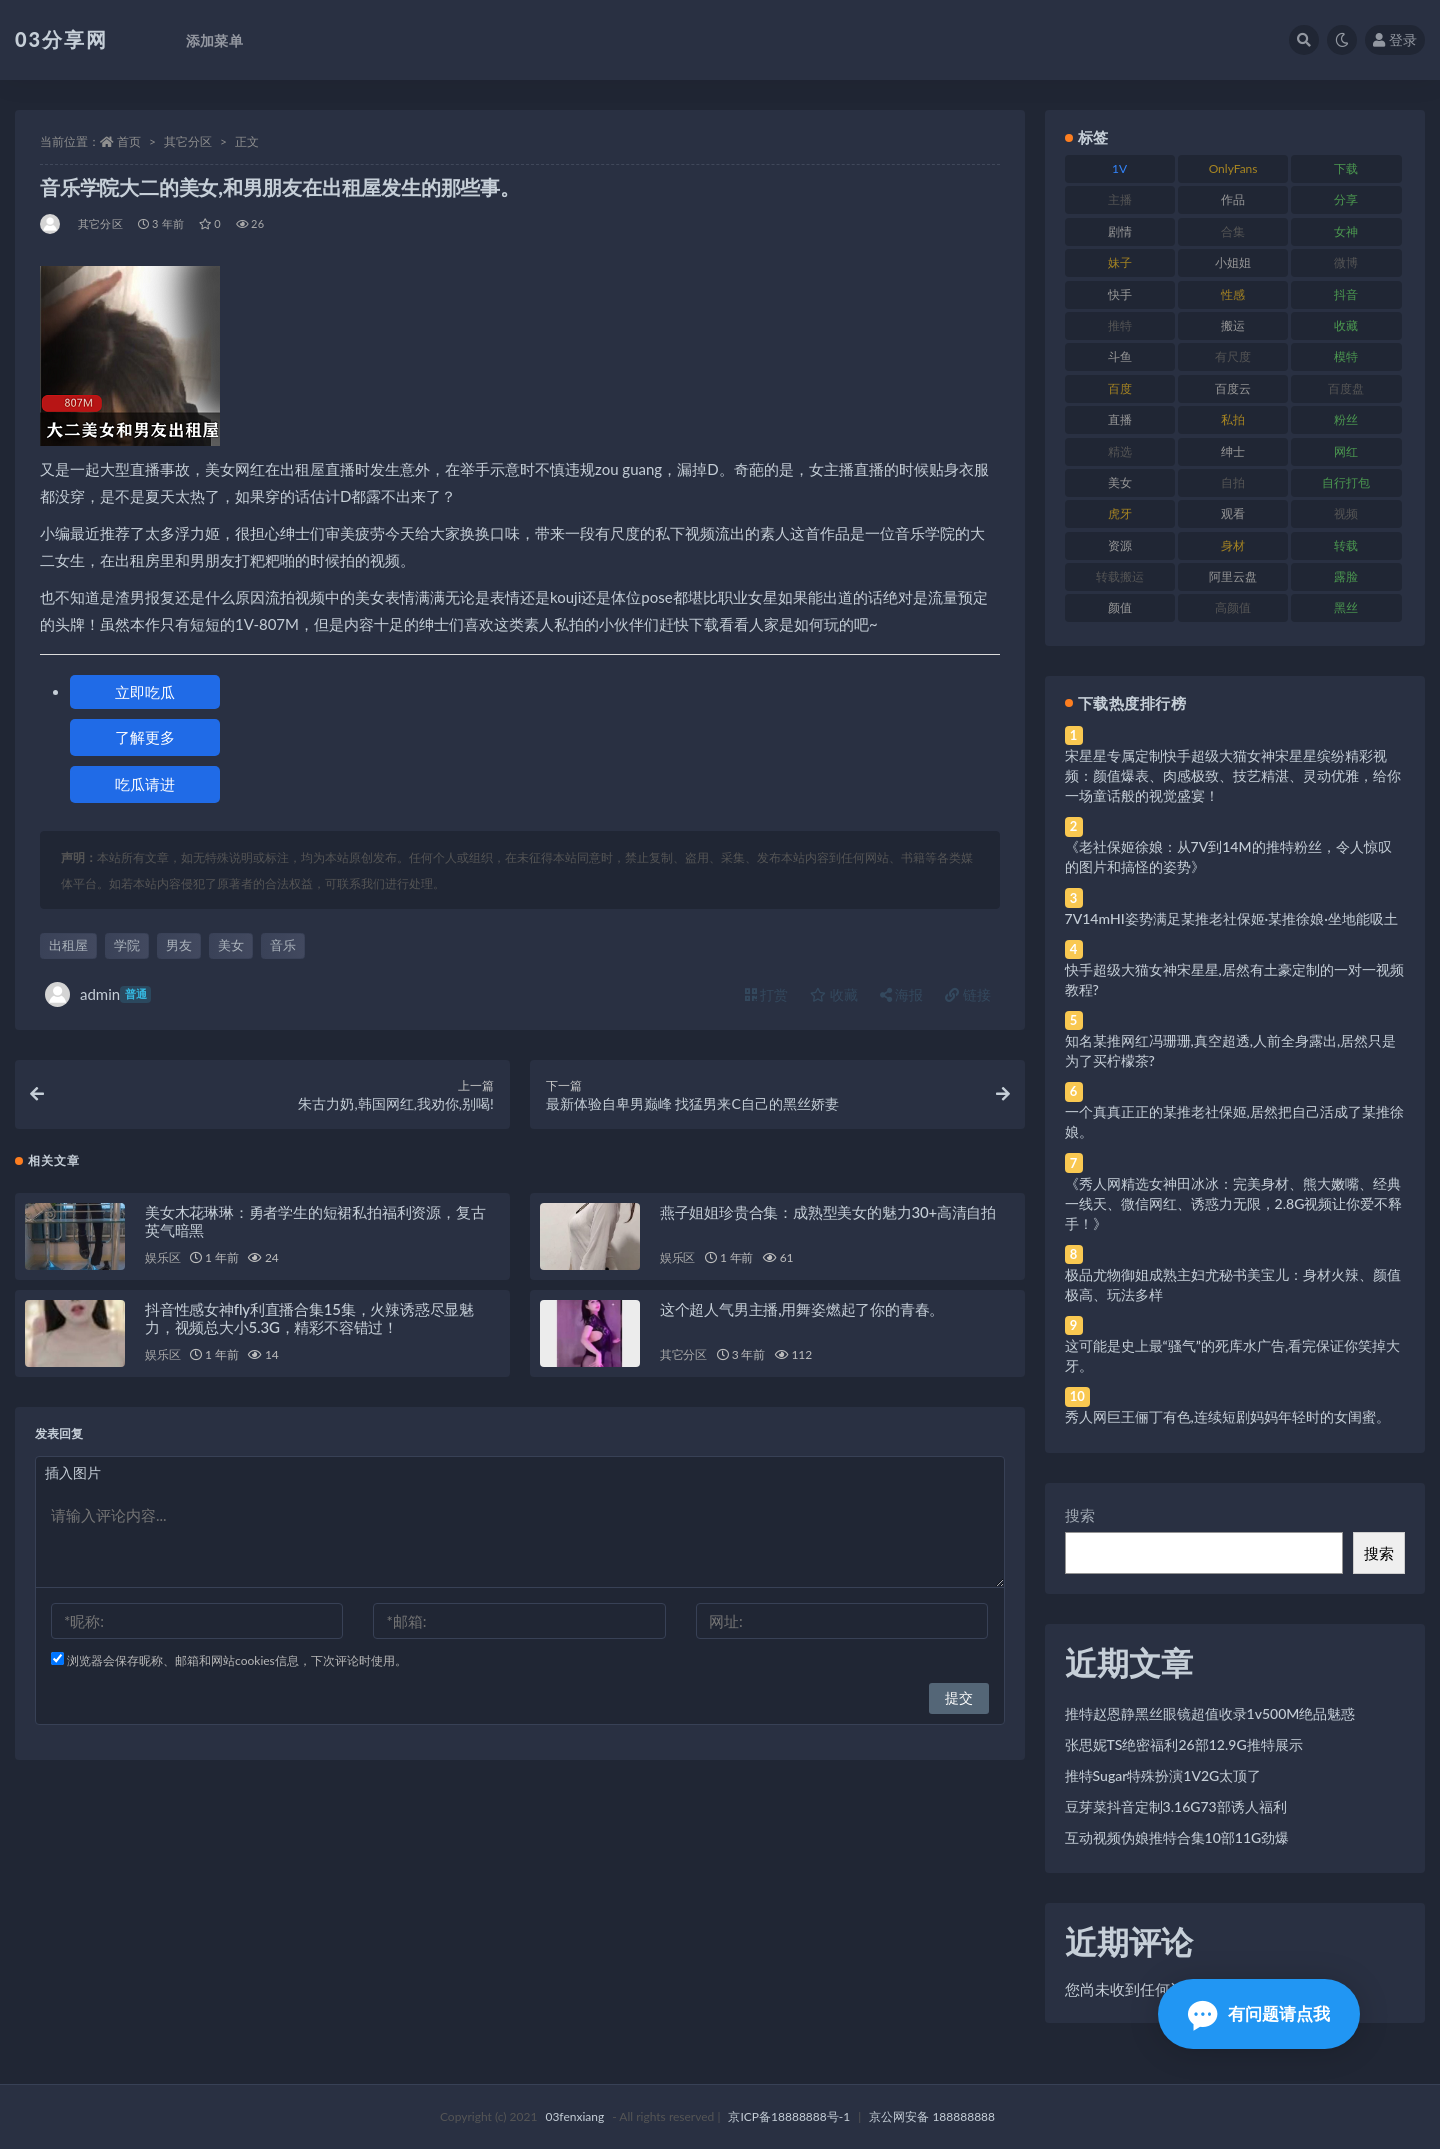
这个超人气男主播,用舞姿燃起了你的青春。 (802, 1314)
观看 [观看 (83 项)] (1233, 513)
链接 (968, 994)
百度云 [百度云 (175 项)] (1233, 388)
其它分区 (188, 141)
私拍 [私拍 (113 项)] (1233, 419)
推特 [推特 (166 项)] (1120, 325)
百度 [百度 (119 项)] (1120, 388)
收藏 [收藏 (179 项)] (1346, 325)
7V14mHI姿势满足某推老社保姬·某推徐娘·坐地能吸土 (1231, 918)
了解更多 (145, 737)
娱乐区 (162, 1262)
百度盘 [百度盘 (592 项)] (1346, 388)
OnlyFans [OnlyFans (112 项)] (1233, 168)
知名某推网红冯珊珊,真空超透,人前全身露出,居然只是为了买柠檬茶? (1231, 1050)
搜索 (1080, 1515)
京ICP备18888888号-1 (789, 2116)
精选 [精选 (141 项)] (1120, 451)
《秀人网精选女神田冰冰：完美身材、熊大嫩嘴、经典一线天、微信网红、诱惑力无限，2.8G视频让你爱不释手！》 (1234, 1203)
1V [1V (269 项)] (1119, 168)
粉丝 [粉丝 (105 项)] (1346, 419)
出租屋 (68, 945)
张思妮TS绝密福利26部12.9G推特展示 (1184, 1744)
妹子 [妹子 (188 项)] (1120, 262)
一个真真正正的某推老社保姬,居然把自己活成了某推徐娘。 (1234, 1121)
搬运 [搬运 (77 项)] (1233, 325)
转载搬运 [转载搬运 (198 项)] (1120, 576)
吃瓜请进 (145, 784)
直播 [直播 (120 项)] (1120, 419)
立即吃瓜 (145, 692)
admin (98, 994)
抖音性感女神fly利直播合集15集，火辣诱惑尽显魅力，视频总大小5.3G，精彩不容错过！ (309, 1323)
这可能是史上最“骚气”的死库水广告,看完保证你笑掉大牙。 (1233, 1355)
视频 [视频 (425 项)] (1346, 513)
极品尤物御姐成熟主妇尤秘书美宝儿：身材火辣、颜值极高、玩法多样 (1233, 1284)
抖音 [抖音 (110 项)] (1346, 294)
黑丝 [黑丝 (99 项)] (1346, 607)
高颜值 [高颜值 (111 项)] (1233, 607)
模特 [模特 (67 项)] (1346, 356)
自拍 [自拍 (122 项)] (1233, 482)
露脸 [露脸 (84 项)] (1346, 576)
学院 (127, 945)
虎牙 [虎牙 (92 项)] (1120, 513)
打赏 (767, 994)
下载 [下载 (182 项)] (1346, 168)
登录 (1395, 39)
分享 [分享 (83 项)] (1346, 199)
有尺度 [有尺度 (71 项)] (1233, 356)
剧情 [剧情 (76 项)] (1120, 231)
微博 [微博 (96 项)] (1346, 262)
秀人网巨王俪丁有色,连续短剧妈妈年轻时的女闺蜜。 (1227, 1416)
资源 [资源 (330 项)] (1120, 545)
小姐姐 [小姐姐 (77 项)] (1233, 262)
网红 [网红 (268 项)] (1346, 451)
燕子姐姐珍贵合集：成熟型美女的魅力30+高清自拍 (828, 1217)
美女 (231, 945)
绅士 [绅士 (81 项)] (1233, 451)
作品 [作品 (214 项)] (1233, 199)
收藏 (834, 994)
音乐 (283, 945)
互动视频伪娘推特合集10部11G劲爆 (1177, 1837)
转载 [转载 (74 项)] (1346, 545)
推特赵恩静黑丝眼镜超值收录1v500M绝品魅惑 (1210, 1713)
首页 (129, 141)
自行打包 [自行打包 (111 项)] (1346, 482)
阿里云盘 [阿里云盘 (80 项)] (1233, 576)
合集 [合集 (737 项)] (1233, 231)
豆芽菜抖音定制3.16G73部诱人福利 (1176, 1806)
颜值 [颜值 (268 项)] (1120, 607)
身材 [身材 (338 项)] (1233, 545)
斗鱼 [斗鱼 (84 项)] (1120, 356)
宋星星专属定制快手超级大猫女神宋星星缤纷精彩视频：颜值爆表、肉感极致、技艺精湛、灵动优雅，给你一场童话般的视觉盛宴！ (1233, 775)
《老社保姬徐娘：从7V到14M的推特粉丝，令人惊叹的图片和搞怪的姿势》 (1228, 856)
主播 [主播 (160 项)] (1120, 199)
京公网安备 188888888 (932, 2116)
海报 (902, 994)
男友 (179, 945)
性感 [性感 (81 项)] (1233, 294)
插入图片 (73, 1477)
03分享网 (61, 39)
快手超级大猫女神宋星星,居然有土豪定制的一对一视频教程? (1234, 979)
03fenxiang (574, 2116)
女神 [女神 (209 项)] (1346, 231)
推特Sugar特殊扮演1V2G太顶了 (1163, 1775)
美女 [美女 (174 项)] (1120, 482)
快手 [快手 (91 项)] (1120, 294)
